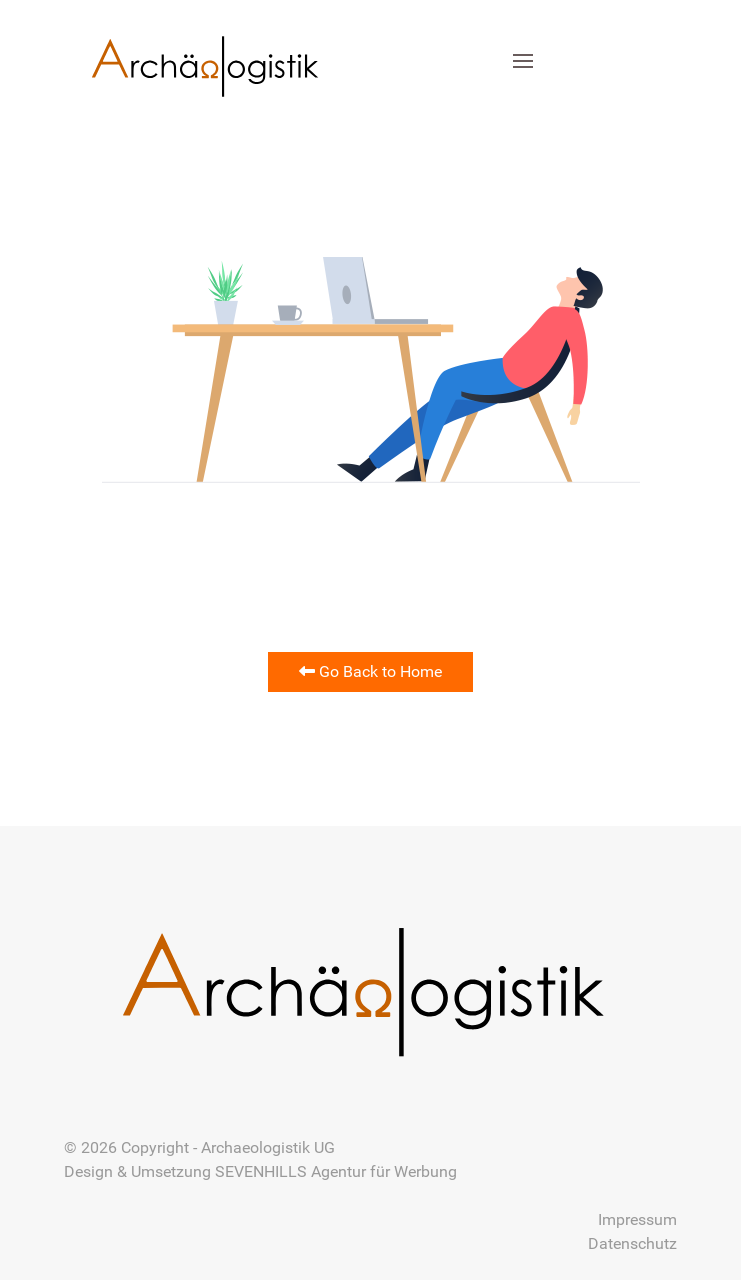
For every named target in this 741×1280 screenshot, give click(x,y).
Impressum (637, 1219)
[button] (522, 61)
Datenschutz (632, 1243)
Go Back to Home (370, 671)
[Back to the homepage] (208, 61)
